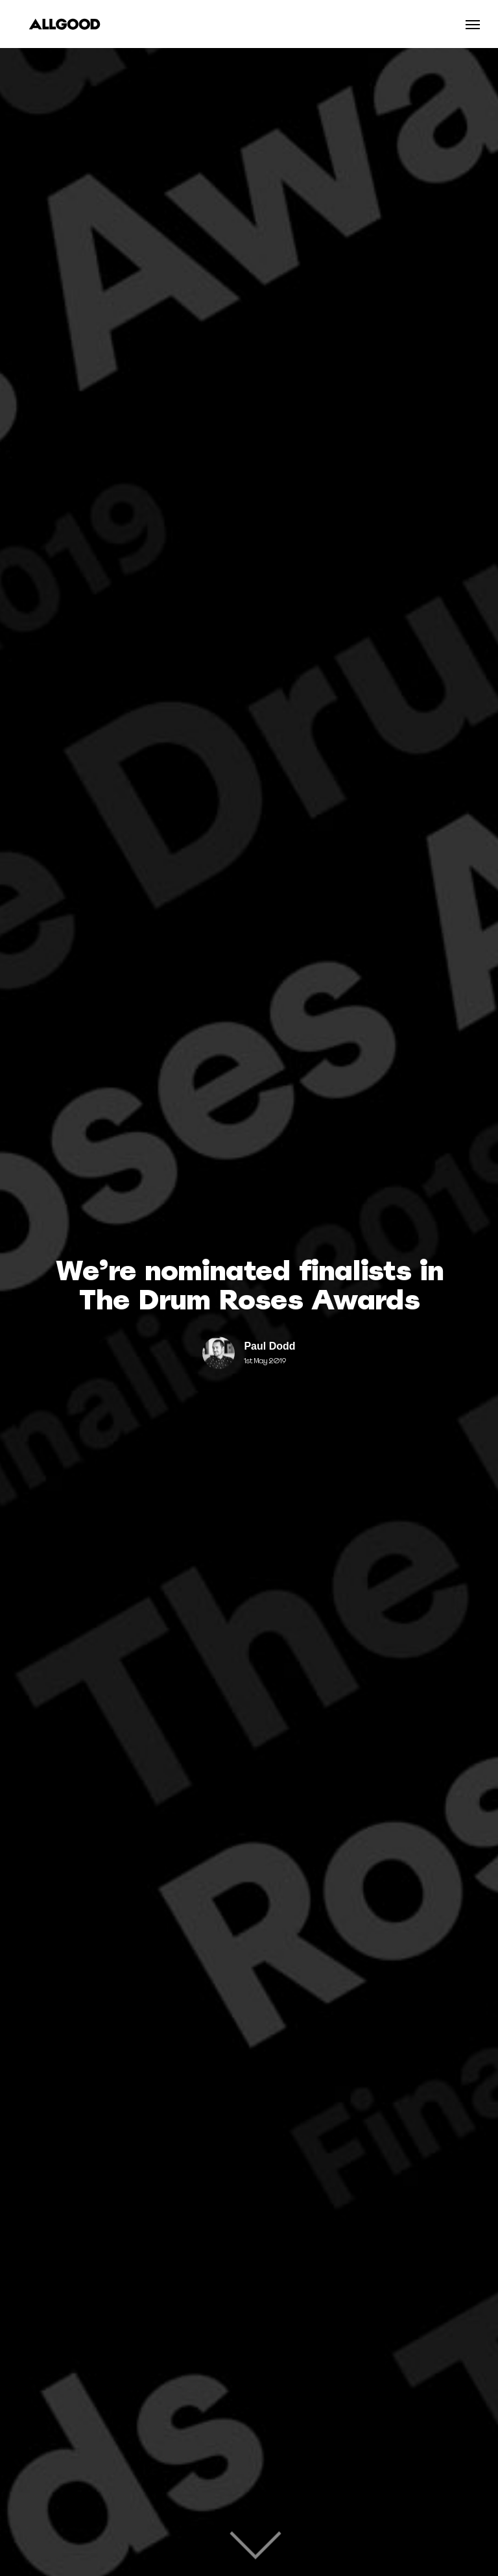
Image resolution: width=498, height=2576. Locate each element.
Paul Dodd (269, 1346)
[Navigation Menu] (473, 24)
